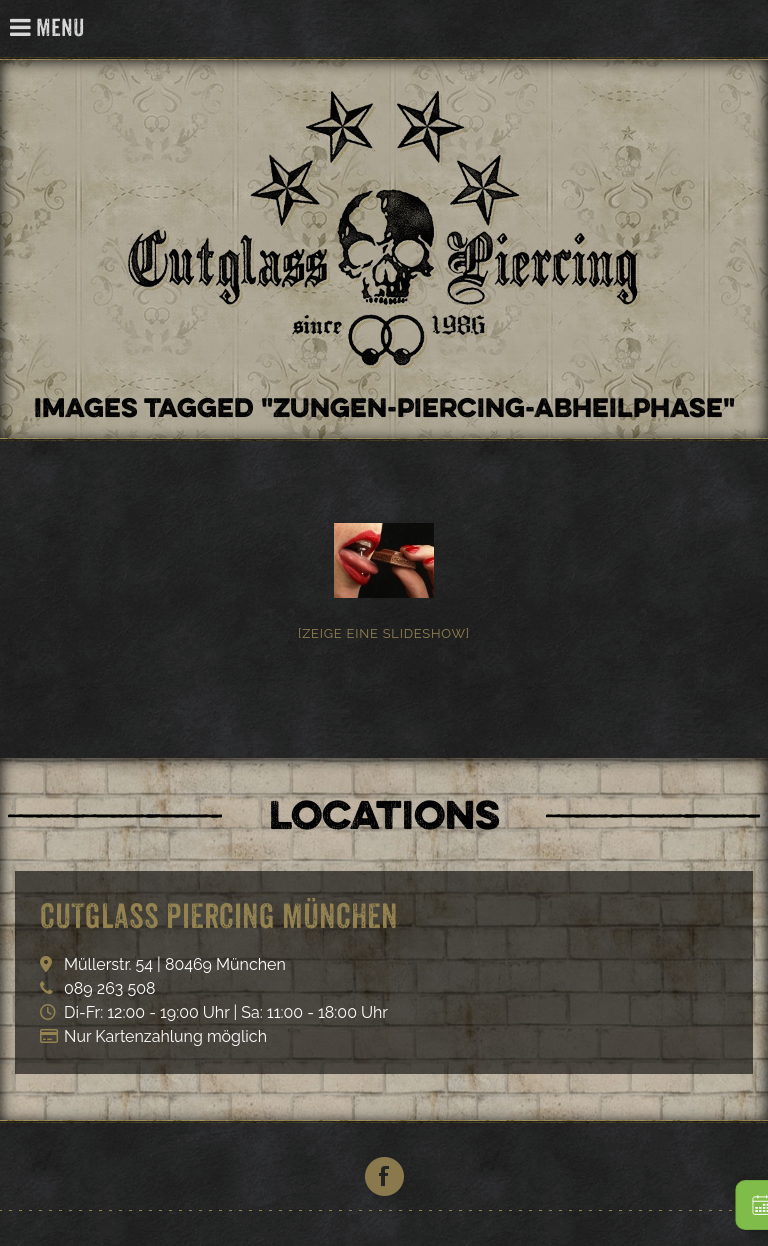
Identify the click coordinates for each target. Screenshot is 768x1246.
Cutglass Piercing (741, 29)
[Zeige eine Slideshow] (384, 633)
